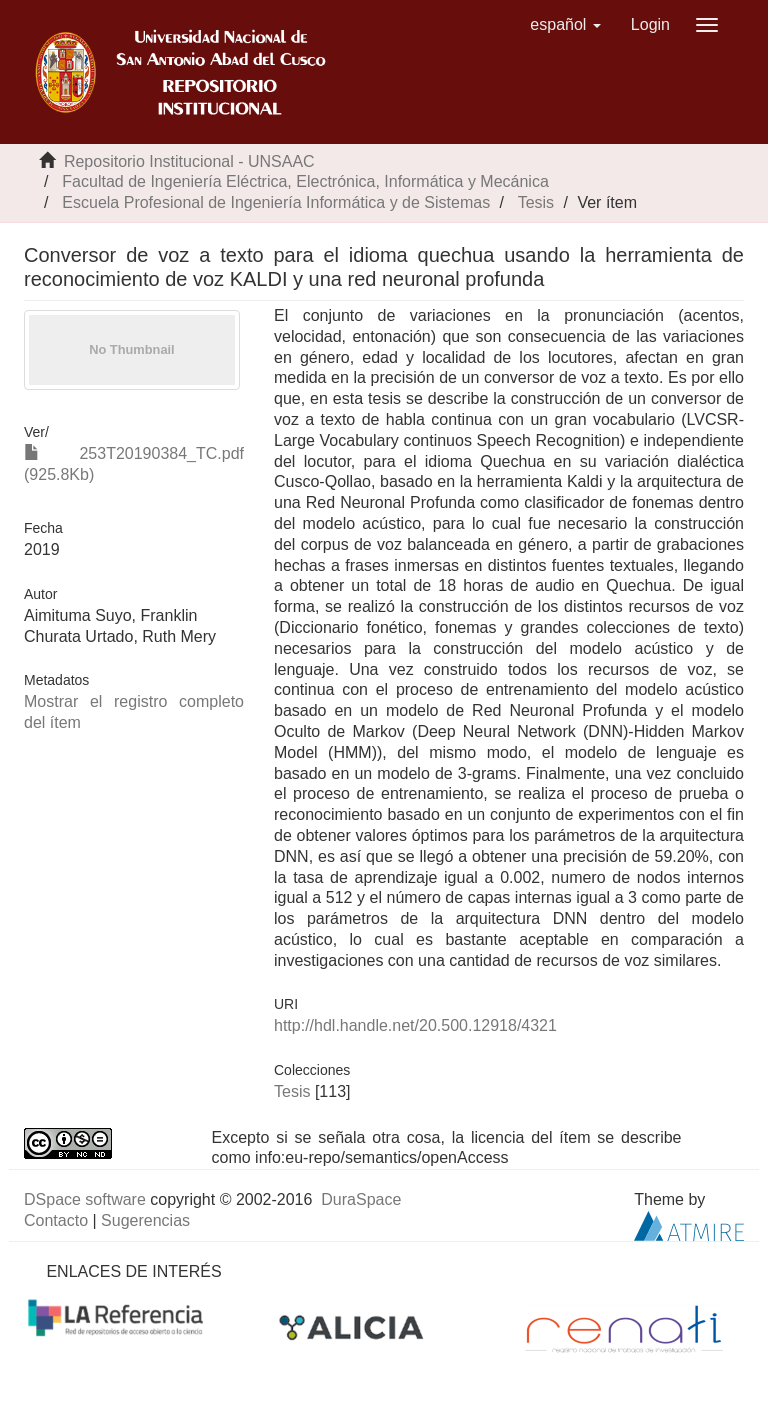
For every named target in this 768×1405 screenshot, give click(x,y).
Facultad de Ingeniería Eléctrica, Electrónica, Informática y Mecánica (305, 181)
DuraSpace (361, 1199)
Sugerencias (145, 1220)
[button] (565, 25)
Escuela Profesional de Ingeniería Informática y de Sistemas (276, 202)
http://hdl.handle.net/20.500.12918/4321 (415, 1025)
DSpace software (85, 1199)
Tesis (536, 202)
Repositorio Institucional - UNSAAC (189, 161)
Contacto (56, 1220)
